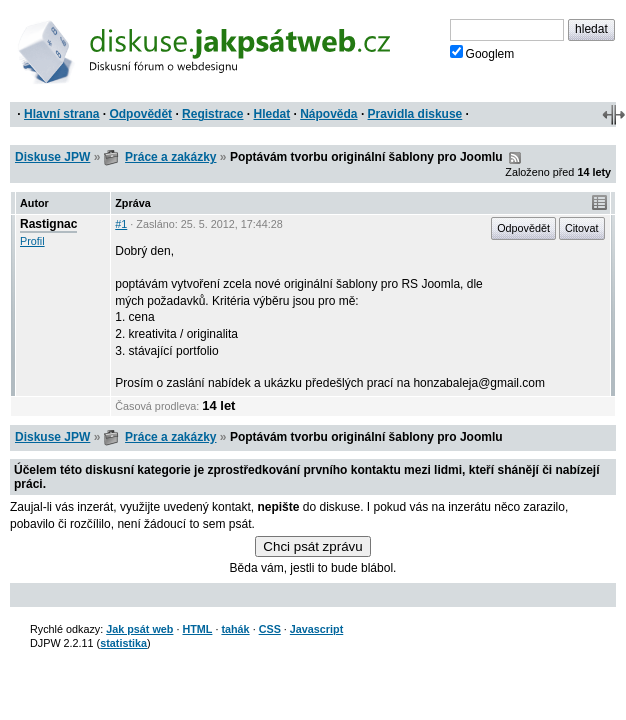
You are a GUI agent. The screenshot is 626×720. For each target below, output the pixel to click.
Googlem (482, 53)
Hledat (271, 114)
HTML (197, 629)
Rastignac (48, 224)
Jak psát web (139, 629)
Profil (32, 241)
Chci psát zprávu (312, 546)
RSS (515, 158)
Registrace (212, 114)
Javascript (316, 629)
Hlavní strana (61, 114)
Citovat (582, 228)
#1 (121, 224)
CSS (270, 629)
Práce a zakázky (170, 157)
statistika (123, 643)
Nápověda (328, 114)
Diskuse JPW (52, 157)
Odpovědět (140, 114)
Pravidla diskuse (415, 114)
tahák (235, 629)
